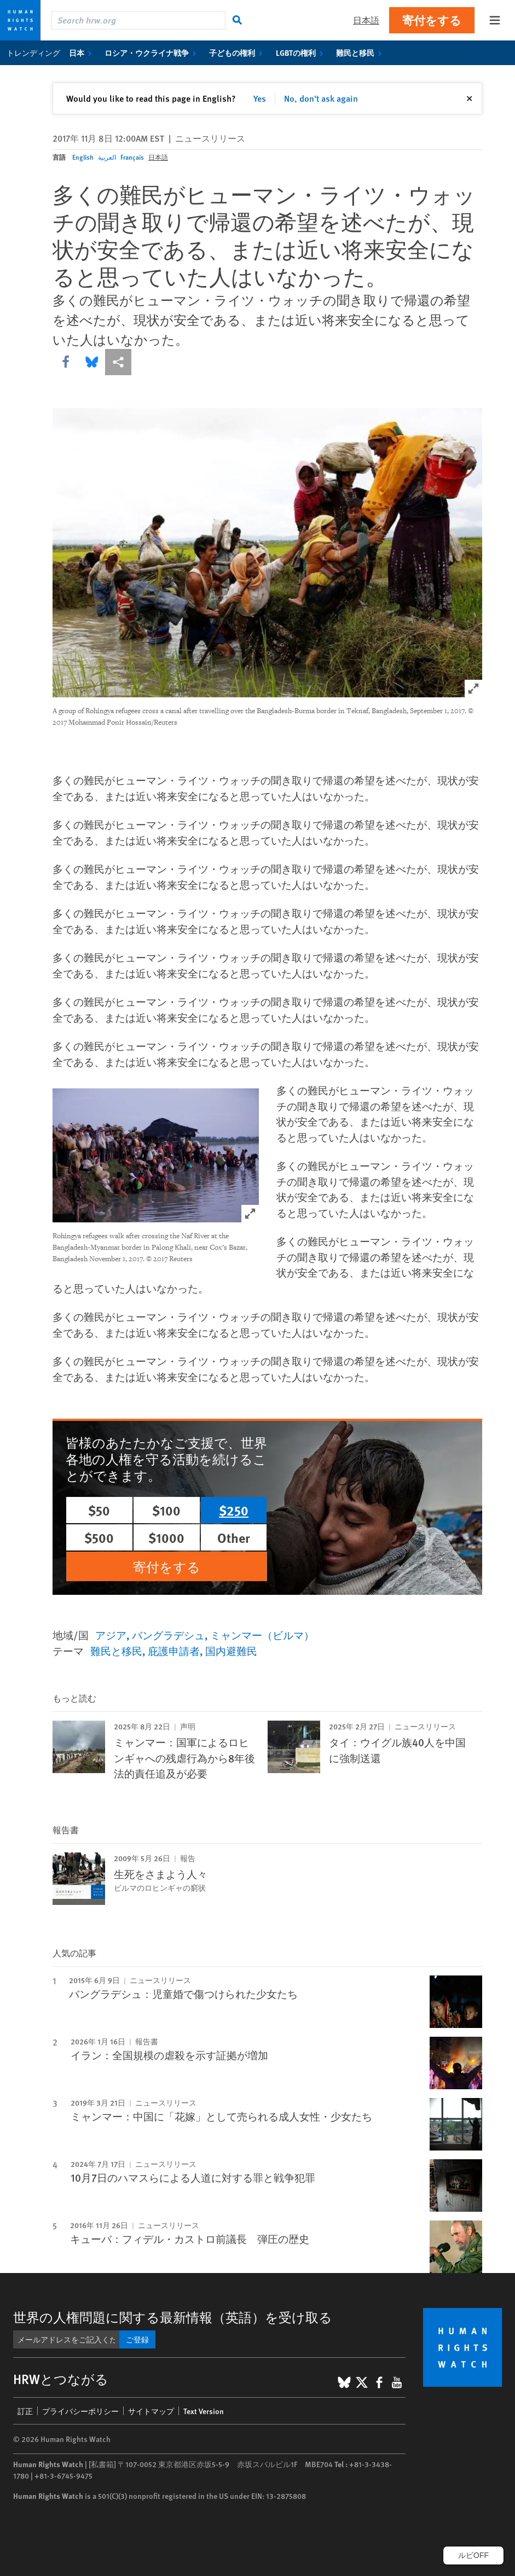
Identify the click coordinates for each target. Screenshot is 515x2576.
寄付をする (431, 19)
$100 (166, 1510)
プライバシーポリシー (80, 2410)
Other (233, 1537)
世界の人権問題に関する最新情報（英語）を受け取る (172, 2316)
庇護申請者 (174, 1650)
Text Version (203, 2410)
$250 (233, 1510)
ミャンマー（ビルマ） (262, 1635)
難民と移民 (361, 52)
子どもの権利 (238, 52)
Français (132, 157)
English (83, 157)
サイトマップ (151, 2410)
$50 (99, 1510)
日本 (82, 52)
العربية (107, 157)
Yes (259, 98)
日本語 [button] (366, 20)
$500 (99, 1537)
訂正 (25, 2410)
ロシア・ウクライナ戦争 (152, 52)
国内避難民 (231, 1650)
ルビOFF (473, 2555)
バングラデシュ (168, 1635)
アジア (110, 1635)
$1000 (166, 1537)
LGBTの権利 (301, 52)
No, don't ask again (321, 98)
